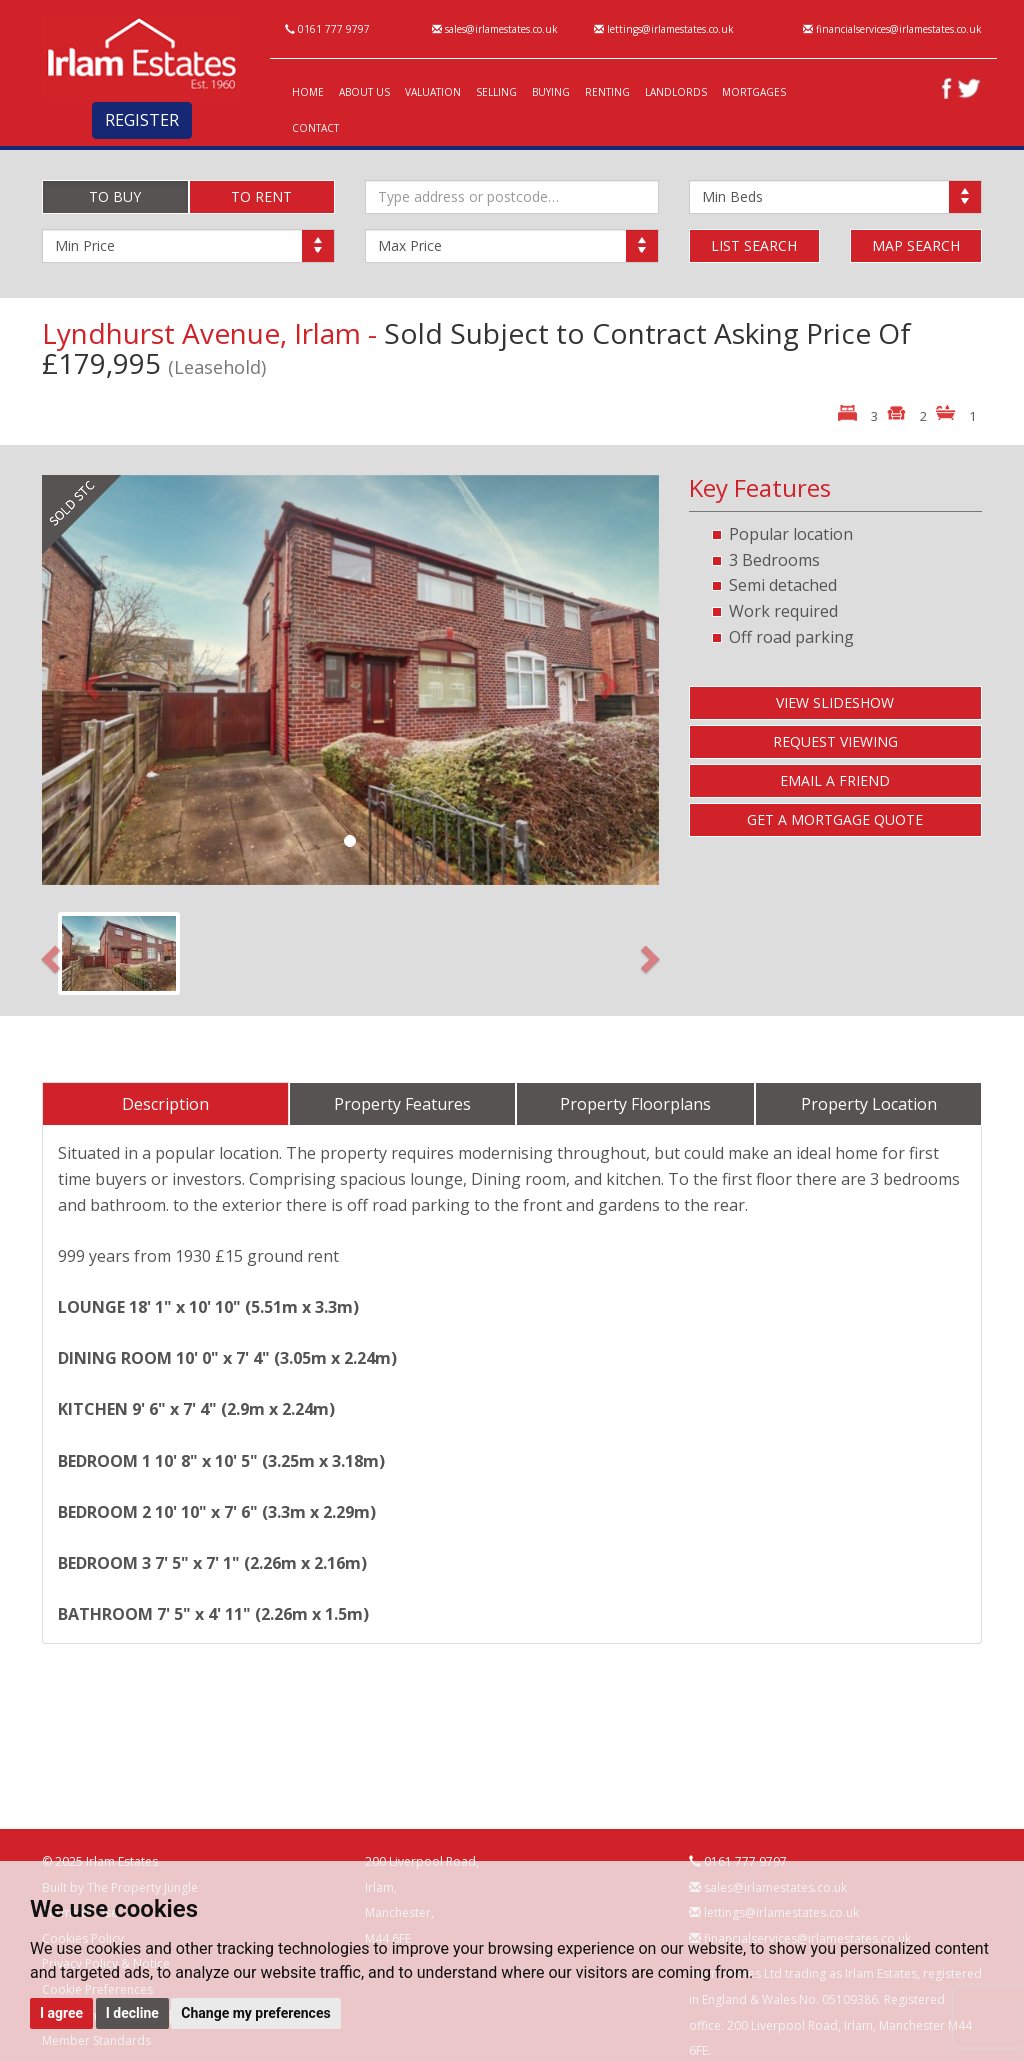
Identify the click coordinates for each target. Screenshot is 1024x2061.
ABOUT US (364, 92)
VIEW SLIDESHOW (835, 702)
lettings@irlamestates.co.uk (664, 29)
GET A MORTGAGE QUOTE (835, 819)
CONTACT (315, 128)
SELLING (496, 92)
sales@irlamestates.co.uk (495, 29)
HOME (308, 92)
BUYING (551, 92)
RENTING (607, 92)
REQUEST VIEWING (835, 741)
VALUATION (433, 92)
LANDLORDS (676, 92)
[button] (88, 680)
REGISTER (142, 120)
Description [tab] (165, 1104)
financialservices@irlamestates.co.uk (892, 29)
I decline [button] (132, 2013)
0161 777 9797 (327, 29)
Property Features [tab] (402, 1104)
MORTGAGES (754, 92)
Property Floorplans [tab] (635, 1104)
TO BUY (115, 196)
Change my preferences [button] (255, 2013)
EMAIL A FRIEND (835, 780)
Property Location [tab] (869, 1104)
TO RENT (261, 196)
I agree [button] (61, 2013)
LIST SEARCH (754, 245)
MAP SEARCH (916, 245)
